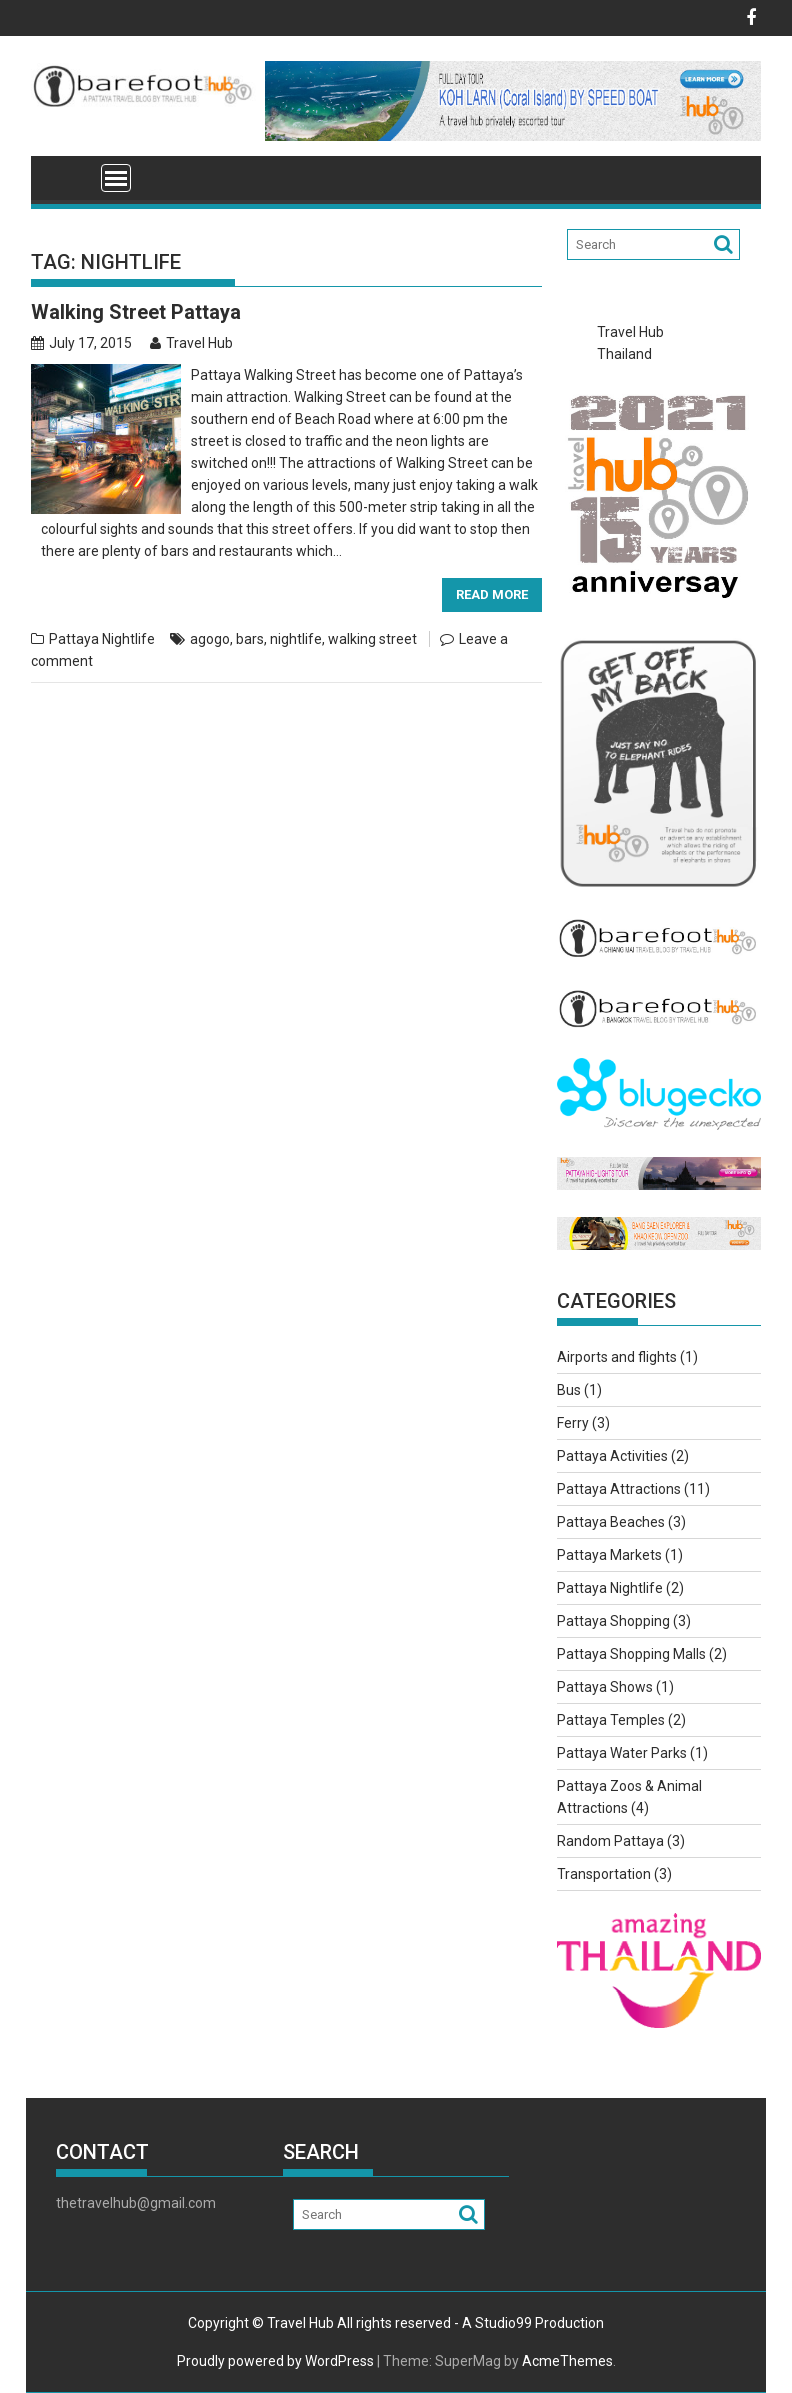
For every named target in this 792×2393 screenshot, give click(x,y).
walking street (372, 639)
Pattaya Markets (609, 1555)
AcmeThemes (567, 2361)
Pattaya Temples (611, 1720)
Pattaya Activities (612, 1456)
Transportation (604, 1874)
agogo (210, 639)
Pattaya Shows (605, 1687)
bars (250, 639)
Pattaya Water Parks (622, 1753)
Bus (569, 1390)
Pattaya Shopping (613, 1621)
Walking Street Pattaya (136, 312)
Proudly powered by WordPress (275, 2361)
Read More (492, 594)
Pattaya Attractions (619, 1489)
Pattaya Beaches (611, 1522)
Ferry (573, 1423)
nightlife (296, 639)
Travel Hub (191, 343)
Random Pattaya (610, 1841)
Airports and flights (617, 1357)
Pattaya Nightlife (102, 639)
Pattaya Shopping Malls (631, 1654)
